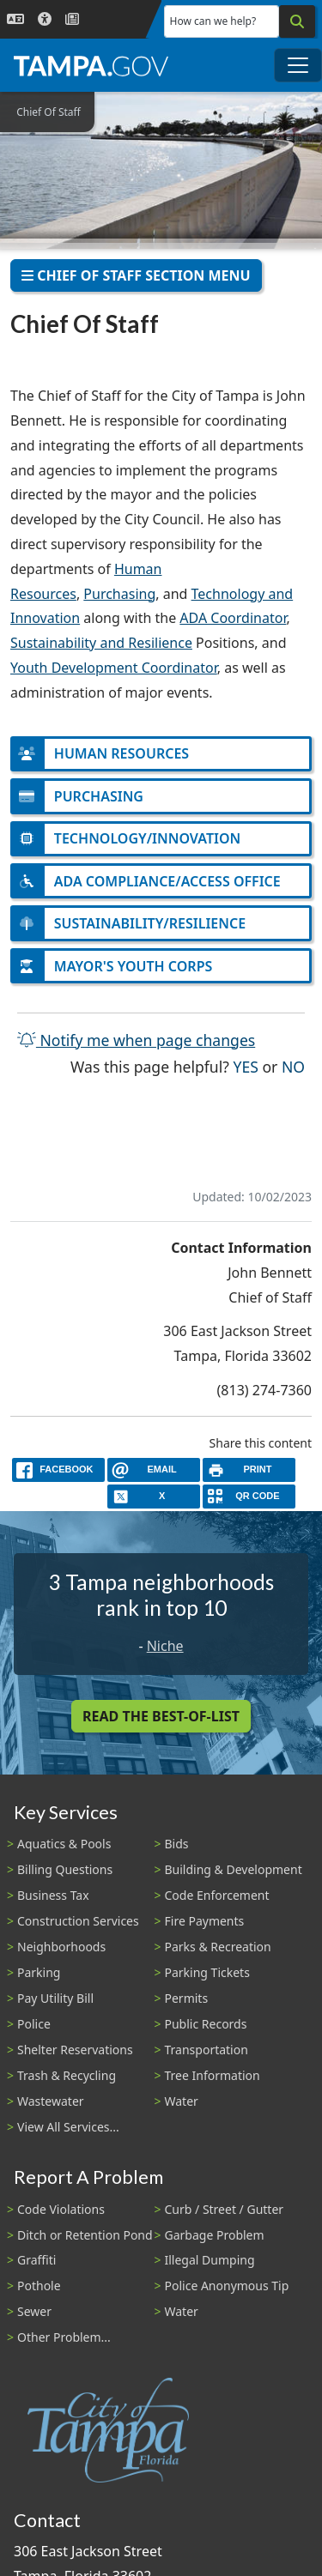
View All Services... (68, 2127)
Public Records (206, 2024)
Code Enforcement (217, 1895)
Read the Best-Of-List (161, 1716)
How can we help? (213, 21)
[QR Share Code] (249, 1496)
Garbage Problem (214, 2235)
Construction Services (78, 1921)
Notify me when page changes (136, 1040)
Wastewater (50, 2101)
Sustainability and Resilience (101, 642)
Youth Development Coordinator (113, 667)
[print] (249, 1469)
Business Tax (53, 1895)
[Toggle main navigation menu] (298, 65)
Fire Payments (205, 1921)
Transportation (206, 2049)
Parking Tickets (207, 1972)
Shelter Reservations (75, 2049)
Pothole (39, 2285)
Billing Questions (64, 1869)
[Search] (297, 21)
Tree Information (212, 2075)
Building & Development (233, 1869)
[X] (153, 1496)
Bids (177, 1843)
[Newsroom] (72, 19)
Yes (246, 1065)
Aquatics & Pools (64, 1843)
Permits (187, 1998)
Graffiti (36, 2260)
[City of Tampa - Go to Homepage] (91, 65)
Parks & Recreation (218, 1946)
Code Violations (61, 2209)
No (293, 1065)
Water (181, 2101)
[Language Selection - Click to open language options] (15, 19)
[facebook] (58, 1469)
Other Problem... (64, 2337)
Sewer (34, 2311)
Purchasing (119, 593)
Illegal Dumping (210, 2260)
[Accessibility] (44, 19)
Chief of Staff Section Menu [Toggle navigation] (136, 275)
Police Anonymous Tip (227, 2285)
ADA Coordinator (232, 617)
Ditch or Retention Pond (85, 2235)
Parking (38, 1972)
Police (34, 2024)
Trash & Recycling (66, 2075)
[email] (153, 1469)
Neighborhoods (61, 1946)
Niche (165, 1645)
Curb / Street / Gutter (224, 2209)
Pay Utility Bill (55, 1998)
